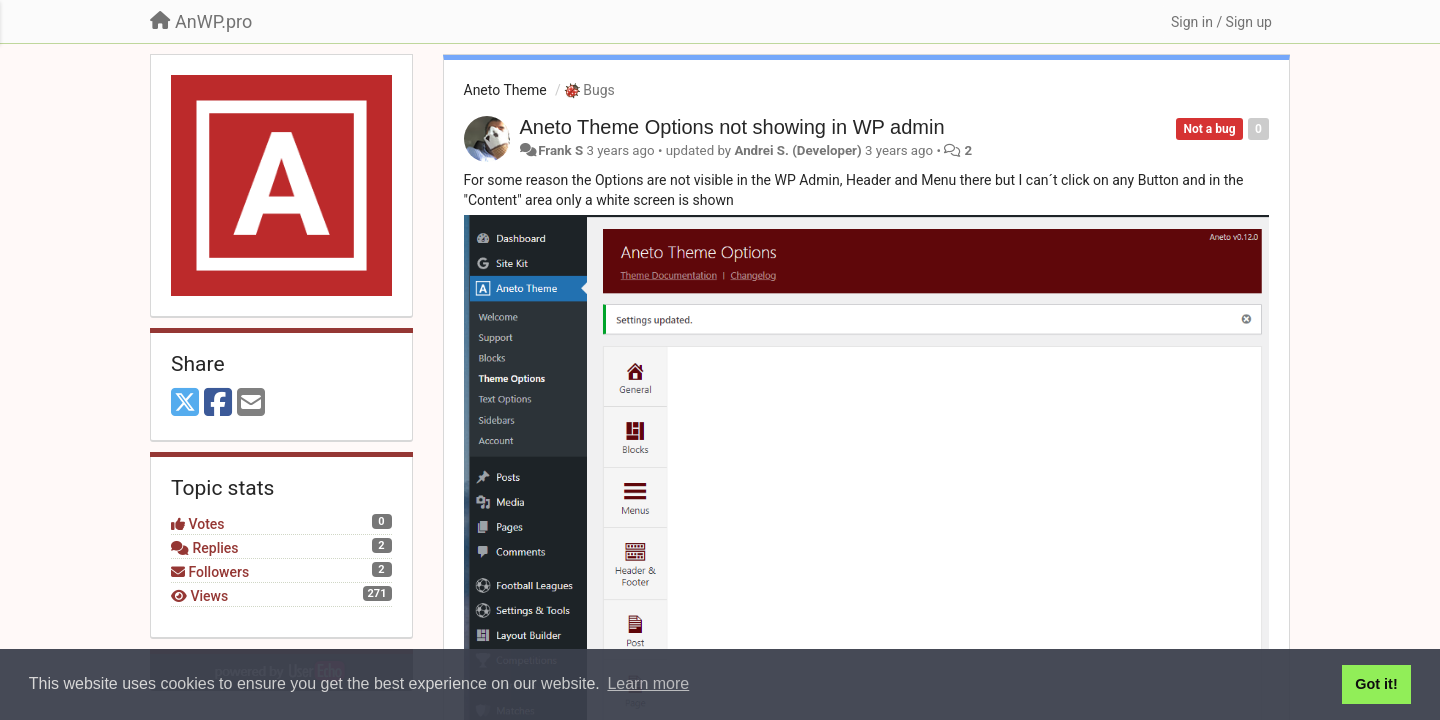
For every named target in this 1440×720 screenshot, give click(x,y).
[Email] (251, 403)
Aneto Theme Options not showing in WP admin (732, 127)
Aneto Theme (505, 90)
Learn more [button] (648, 683)
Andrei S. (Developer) (797, 150)
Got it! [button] (1376, 684)
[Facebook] (218, 403)
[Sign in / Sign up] (1221, 22)
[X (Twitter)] (185, 403)
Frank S (560, 150)
